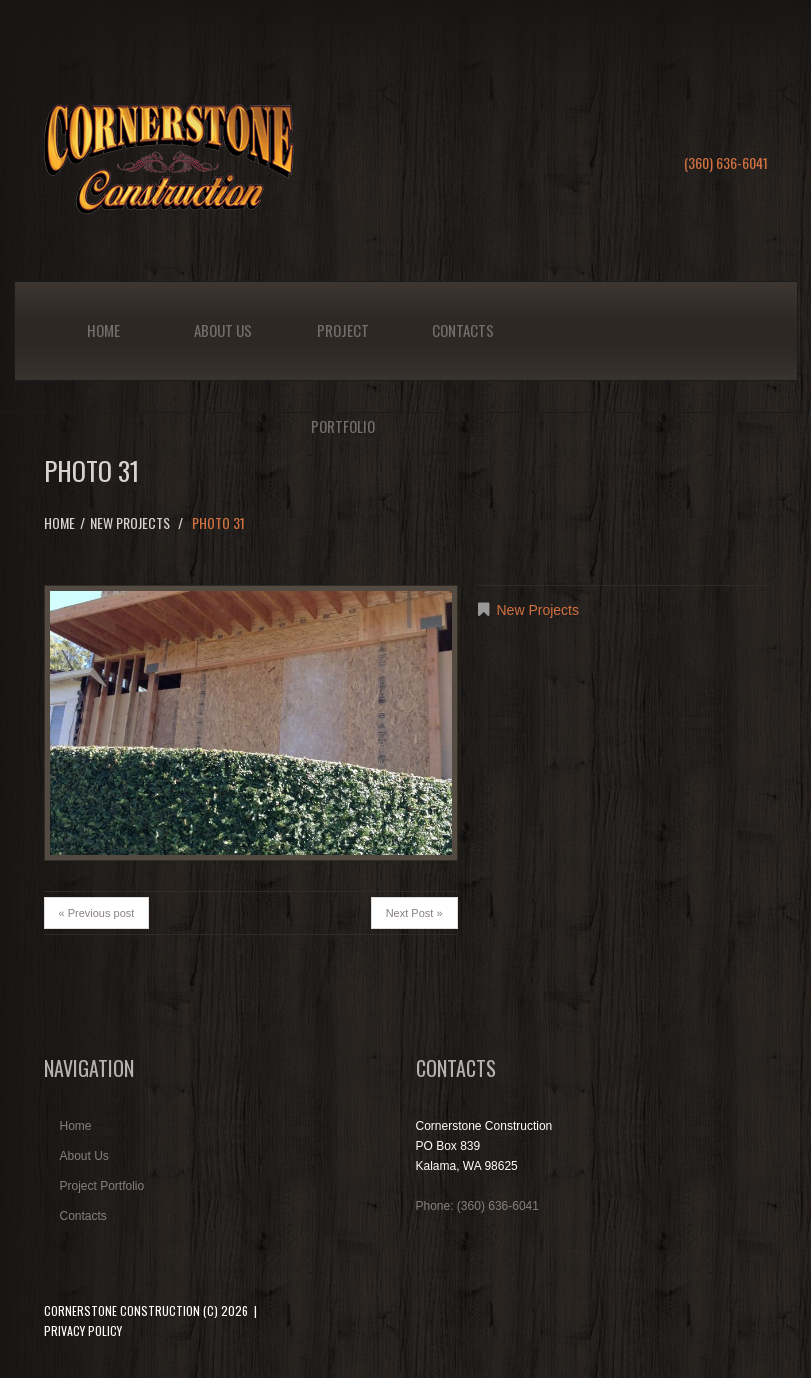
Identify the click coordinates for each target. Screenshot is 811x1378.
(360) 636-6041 (726, 162)
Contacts (463, 330)
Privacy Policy (83, 1330)
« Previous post (97, 913)
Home (103, 330)
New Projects (130, 522)
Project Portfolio (343, 349)
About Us (223, 330)
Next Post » (414, 913)
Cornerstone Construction (122, 1310)
